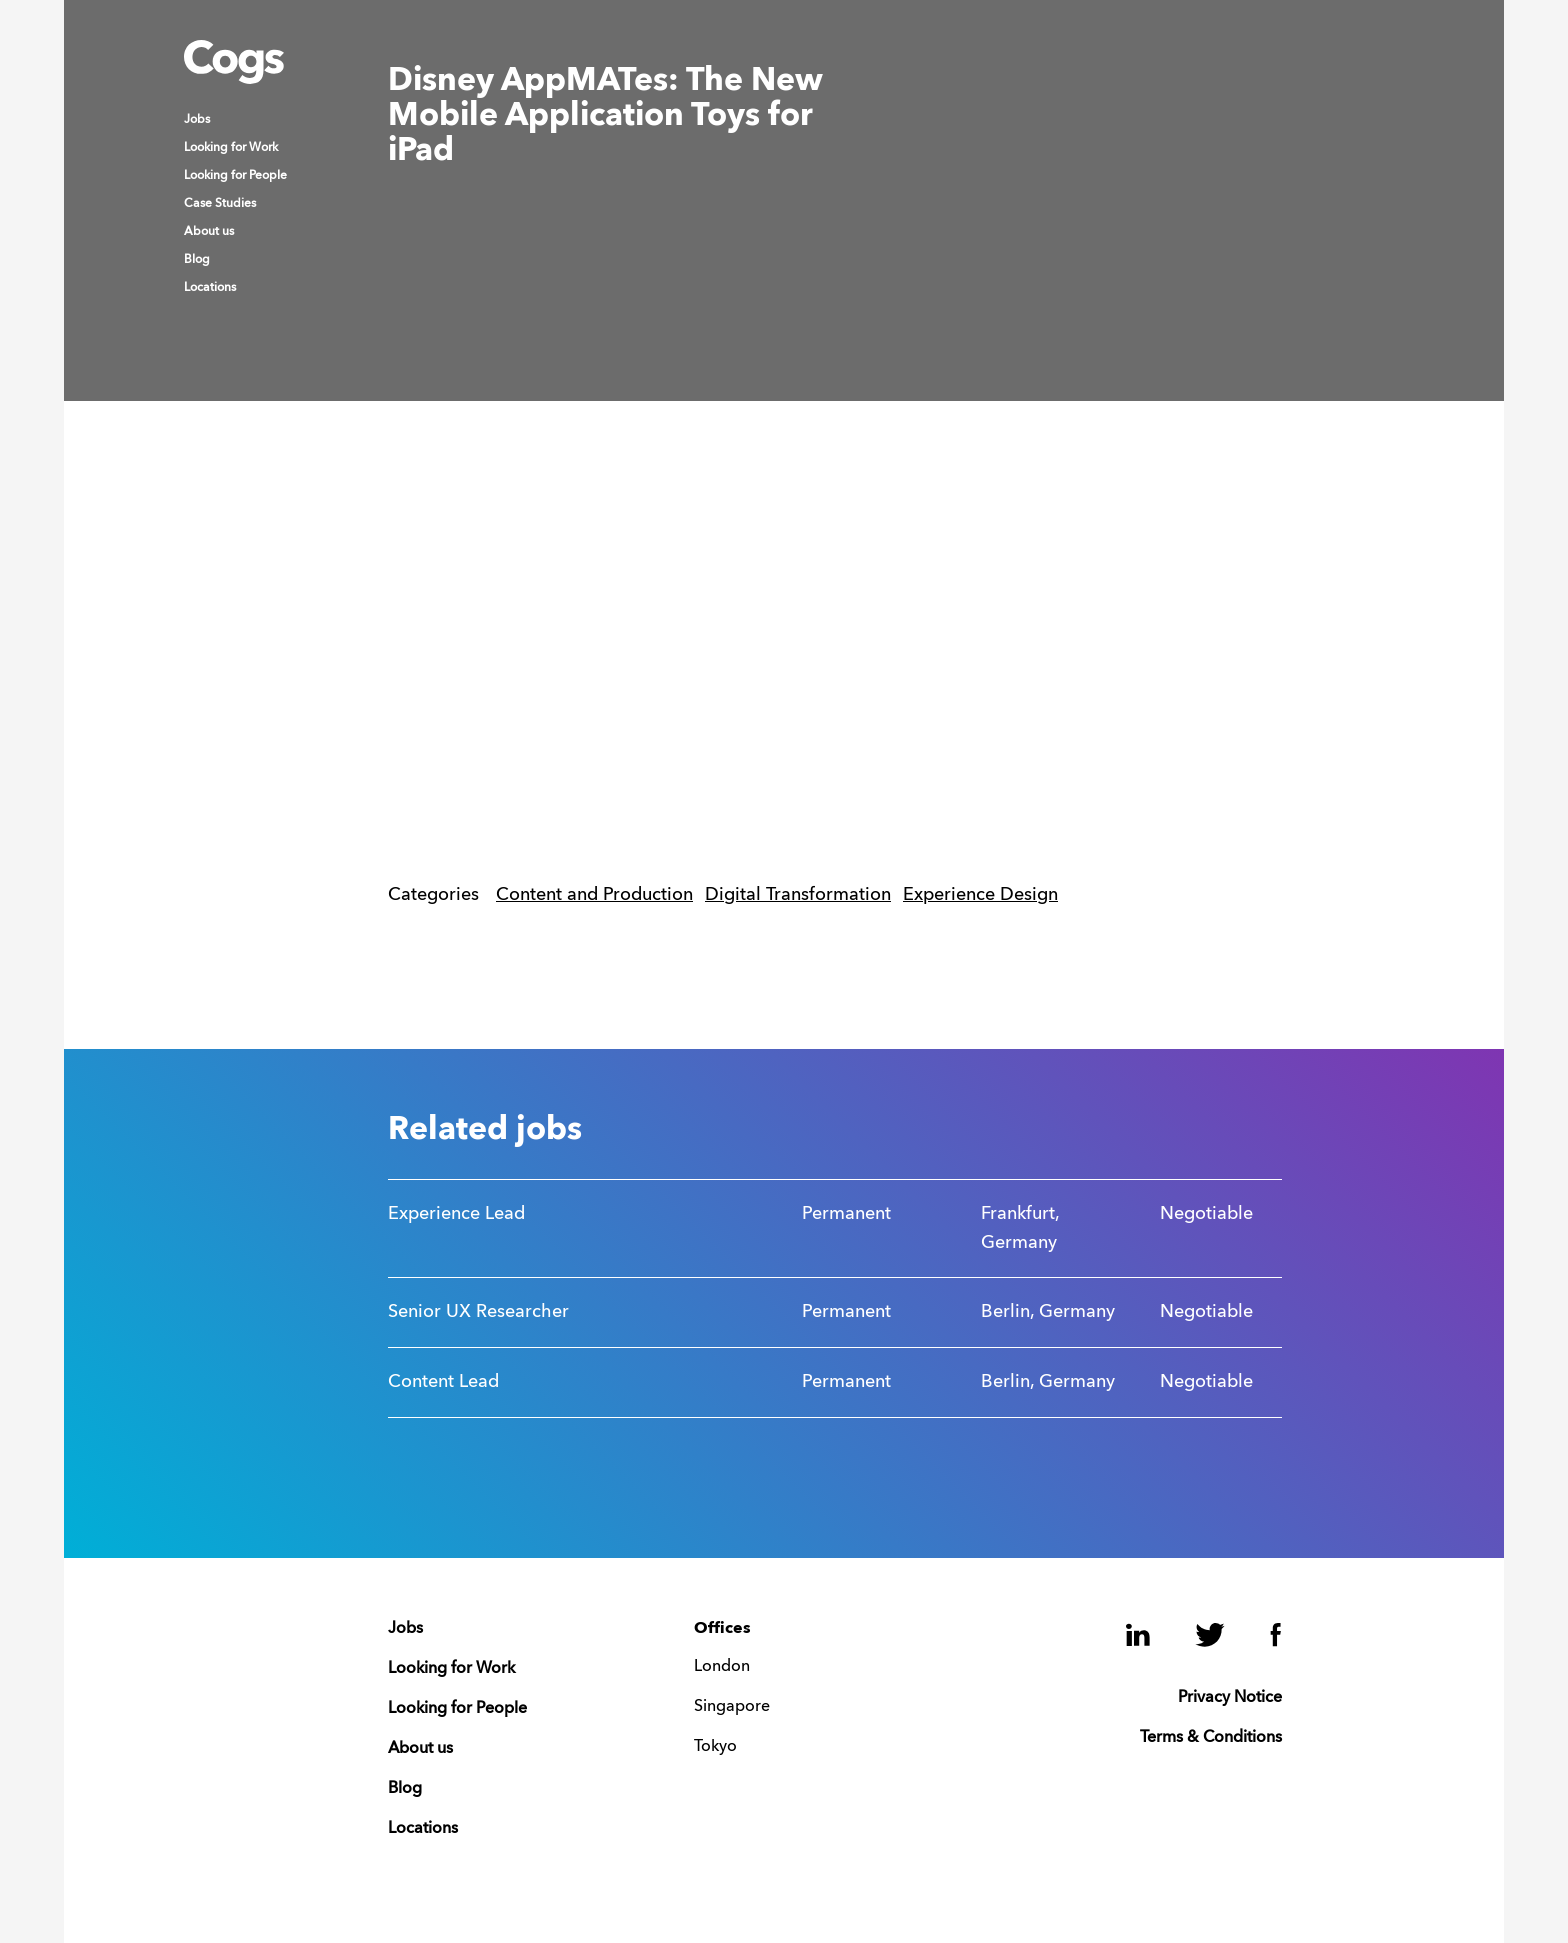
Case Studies (220, 204)
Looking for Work (231, 148)
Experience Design (980, 895)
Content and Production (594, 895)
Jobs (197, 120)
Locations (210, 288)
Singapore (732, 1707)
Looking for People (235, 176)
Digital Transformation (798, 895)
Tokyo (715, 1747)
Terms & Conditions (1211, 1738)
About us (209, 232)
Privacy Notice (1230, 1698)
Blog (197, 260)
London (722, 1667)
